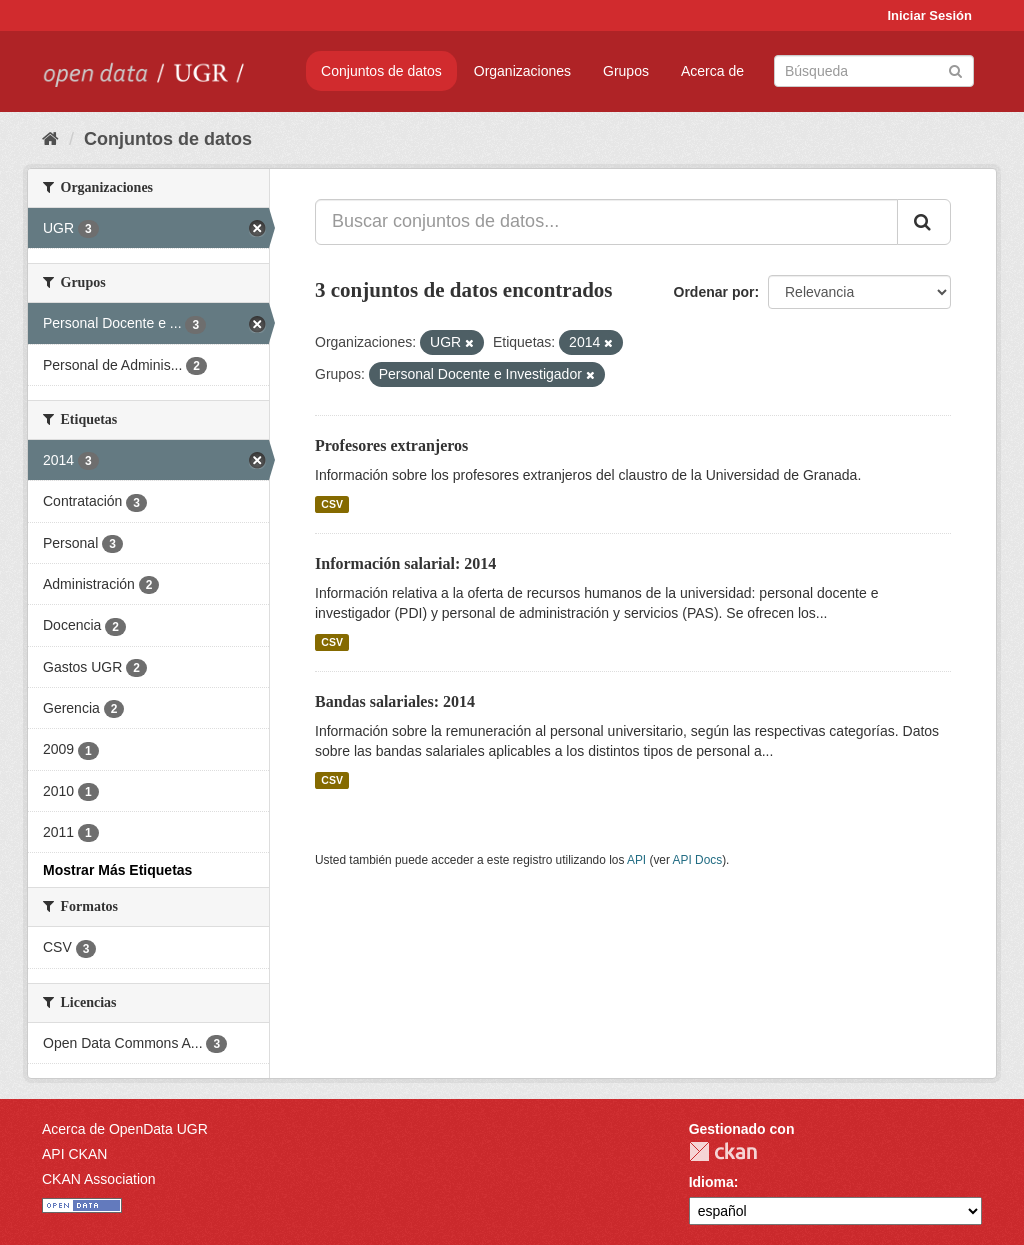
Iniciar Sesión (929, 15)
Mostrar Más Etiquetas (117, 870)
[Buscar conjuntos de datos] (874, 71)
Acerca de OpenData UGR (125, 1129)
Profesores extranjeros (391, 445)
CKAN (723, 1151)
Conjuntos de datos (381, 71)
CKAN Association (99, 1179)
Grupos (626, 71)
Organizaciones (522, 71)
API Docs (698, 860)
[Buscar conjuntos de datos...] (606, 222)
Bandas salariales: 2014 (395, 701)
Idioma (711, 1182)
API (636, 860)
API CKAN (74, 1154)
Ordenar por (714, 292)
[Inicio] (50, 139)
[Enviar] (955, 69)
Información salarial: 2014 (405, 563)
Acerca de (712, 71)
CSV (332, 504)
